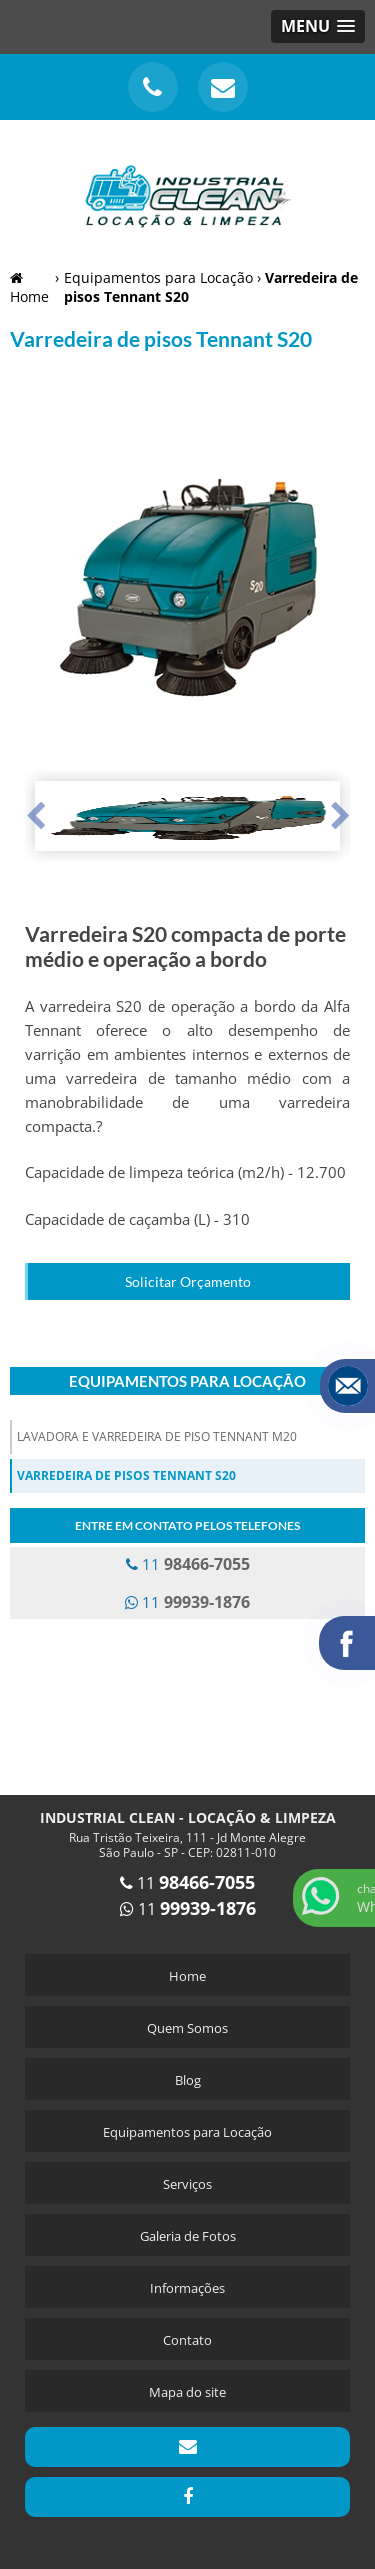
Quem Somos (187, 2028)
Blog (188, 2080)
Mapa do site (187, 2392)
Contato (187, 2340)
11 (188, 1564)
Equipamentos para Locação (187, 1381)
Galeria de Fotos (188, 2236)
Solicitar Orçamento (188, 1281)
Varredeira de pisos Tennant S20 (126, 1475)
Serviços (187, 2184)
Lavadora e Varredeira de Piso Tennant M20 (157, 1436)
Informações (187, 2288)
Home (187, 1976)
